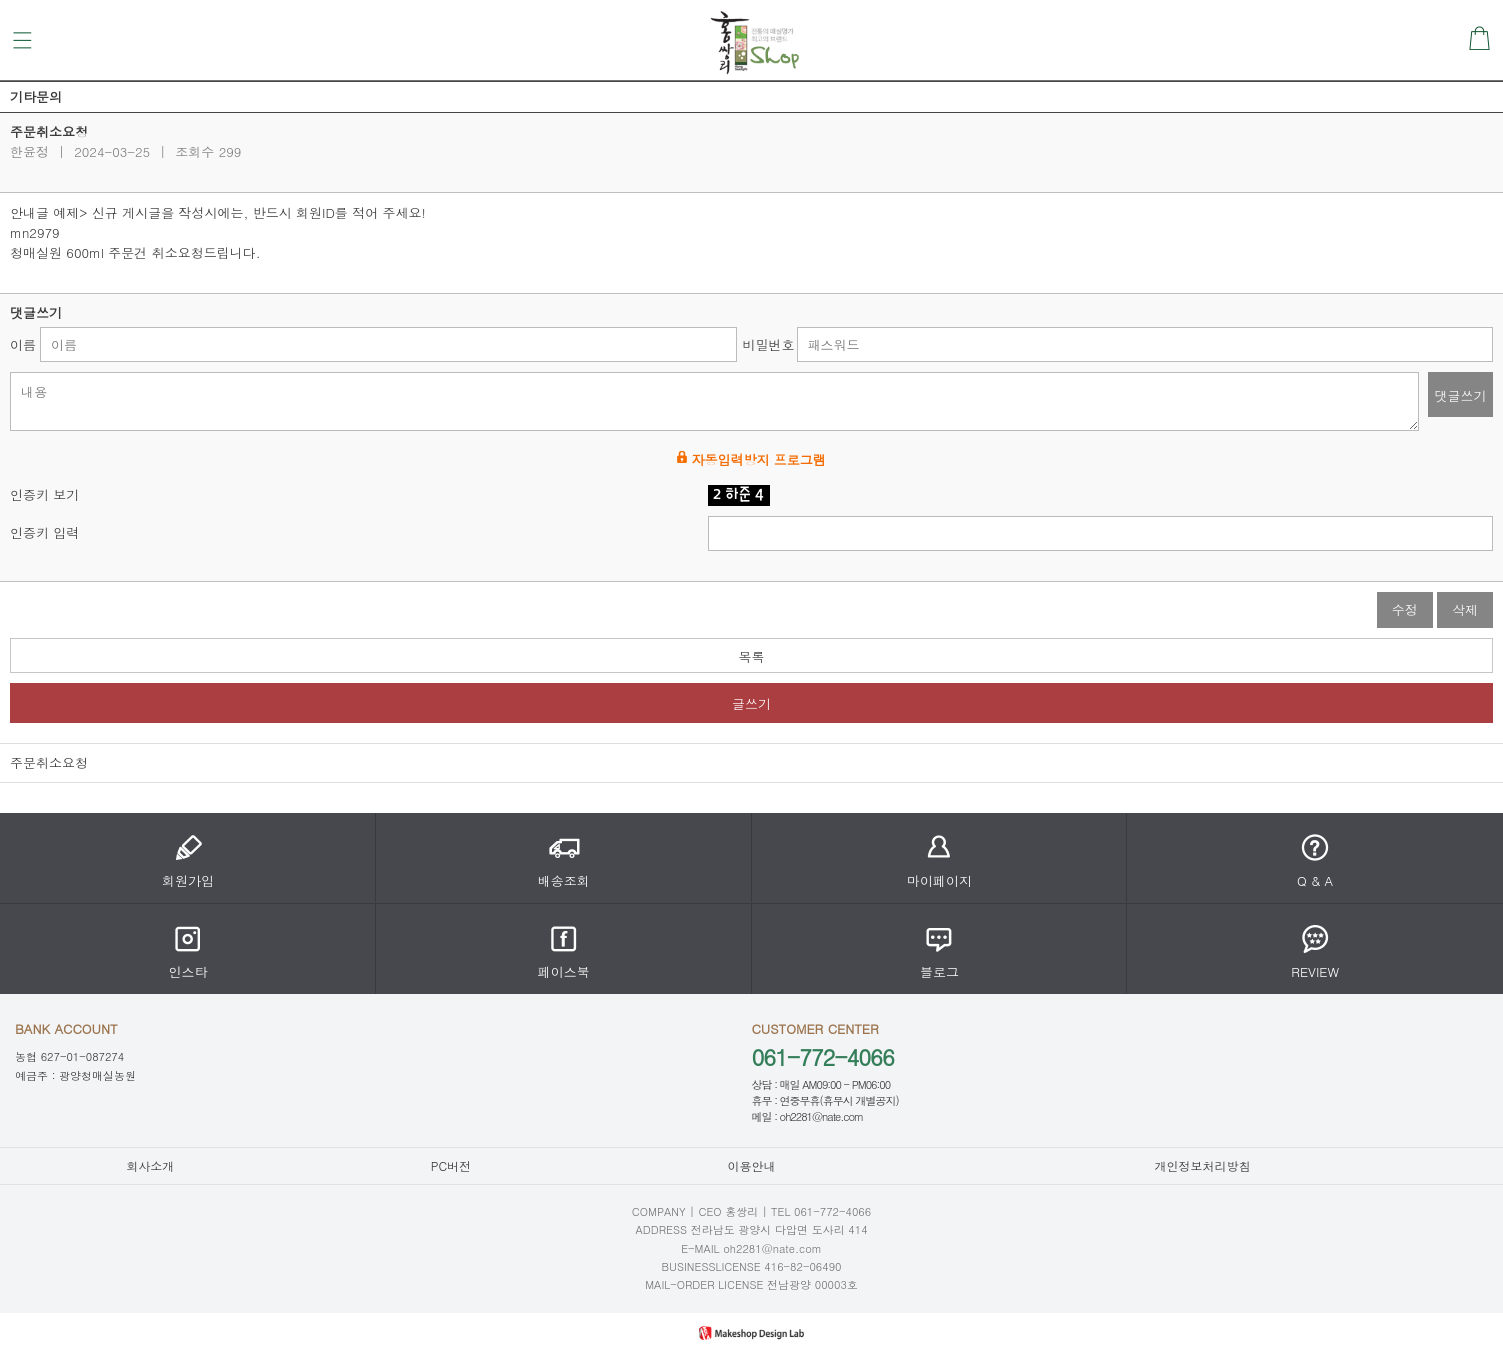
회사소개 (150, 1165)
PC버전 (451, 1165)
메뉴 (22, 40)
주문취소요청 (49, 762)
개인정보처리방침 (1202, 1165)
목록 (752, 656)
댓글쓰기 (1461, 395)
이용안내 (751, 1165)
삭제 (1465, 609)
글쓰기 (751, 703)
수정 (1405, 609)
